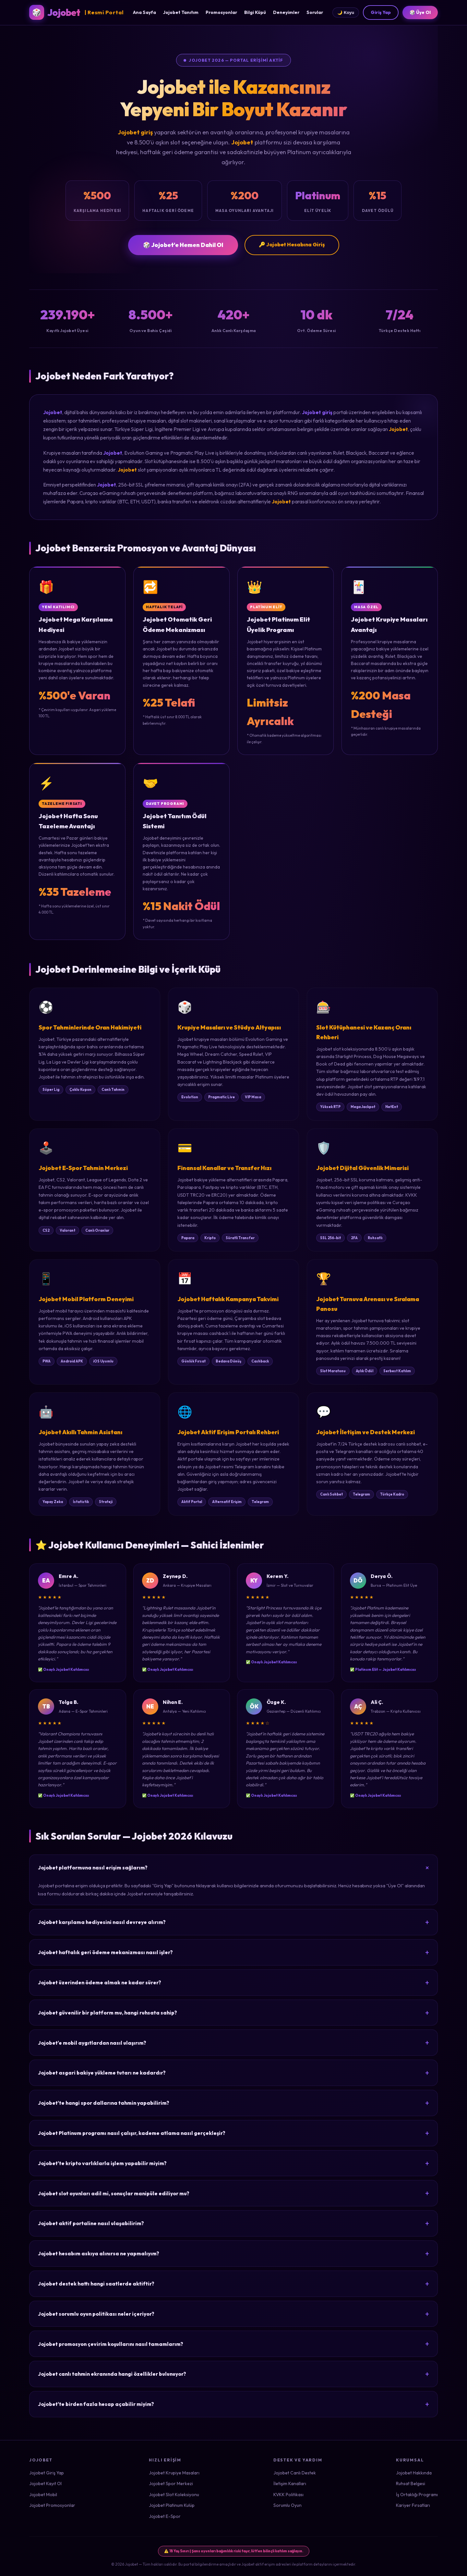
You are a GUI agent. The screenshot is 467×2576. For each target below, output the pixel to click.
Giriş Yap (381, 12)
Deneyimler (286, 12)
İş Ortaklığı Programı (417, 2494)
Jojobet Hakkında (414, 2473)
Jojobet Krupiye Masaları (174, 2473)
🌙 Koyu (345, 12)
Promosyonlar (221, 12)
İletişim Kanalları (289, 2483)
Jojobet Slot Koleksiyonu (174, 2494)
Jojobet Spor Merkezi (171, 2483)
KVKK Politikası (288, 2494)
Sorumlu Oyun (287, 2505)
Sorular (314, 12)
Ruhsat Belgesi (410, 2483)
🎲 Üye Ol (420, 12)
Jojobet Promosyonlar (52, 2505)
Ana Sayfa (144, 12)
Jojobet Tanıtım (180, 12)
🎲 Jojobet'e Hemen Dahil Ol (183, 245)
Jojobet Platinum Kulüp (172, 2505)
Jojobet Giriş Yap (46, 2473)
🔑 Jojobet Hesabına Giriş (292, 244)
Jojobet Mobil (43, 2494)
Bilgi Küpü (255, 12)
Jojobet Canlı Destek (294, 2473)
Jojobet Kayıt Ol (45, 2483)
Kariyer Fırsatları (413, 2505)
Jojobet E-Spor (165, 2516)
